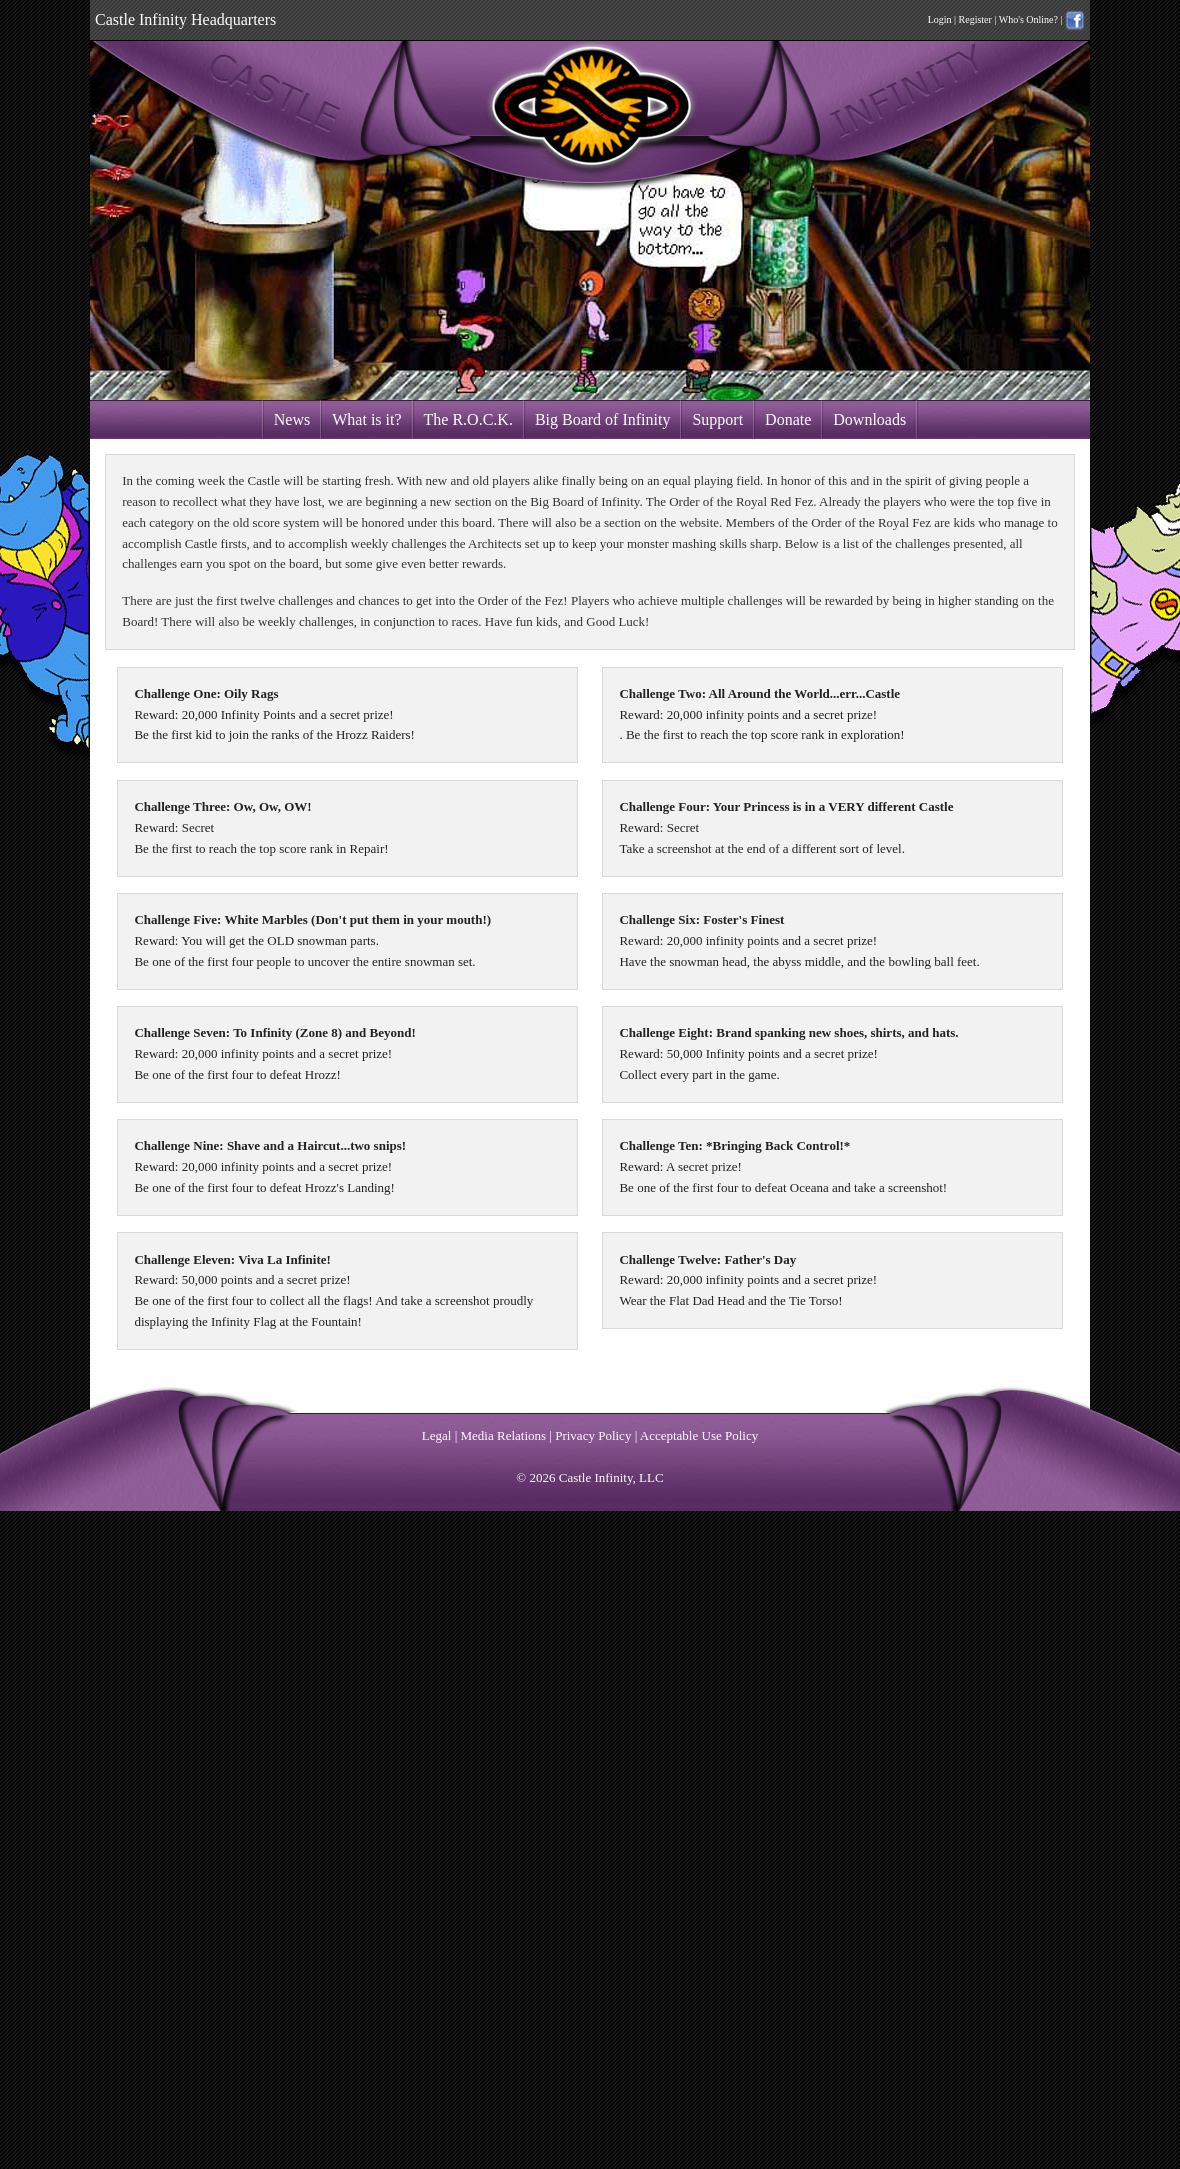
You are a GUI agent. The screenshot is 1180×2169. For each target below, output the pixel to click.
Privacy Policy (593, 1435)
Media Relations (504, 1435)
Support (717, 419)
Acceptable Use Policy (699, 1435)
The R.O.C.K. (468, 419)
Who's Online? (1028, 19)
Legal (437, 1435)
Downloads (869, 419)
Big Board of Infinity (603, 419)
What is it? (366, 419)
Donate (788, 419)
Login (940, 19)
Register (975, 19)
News (292, 419)
